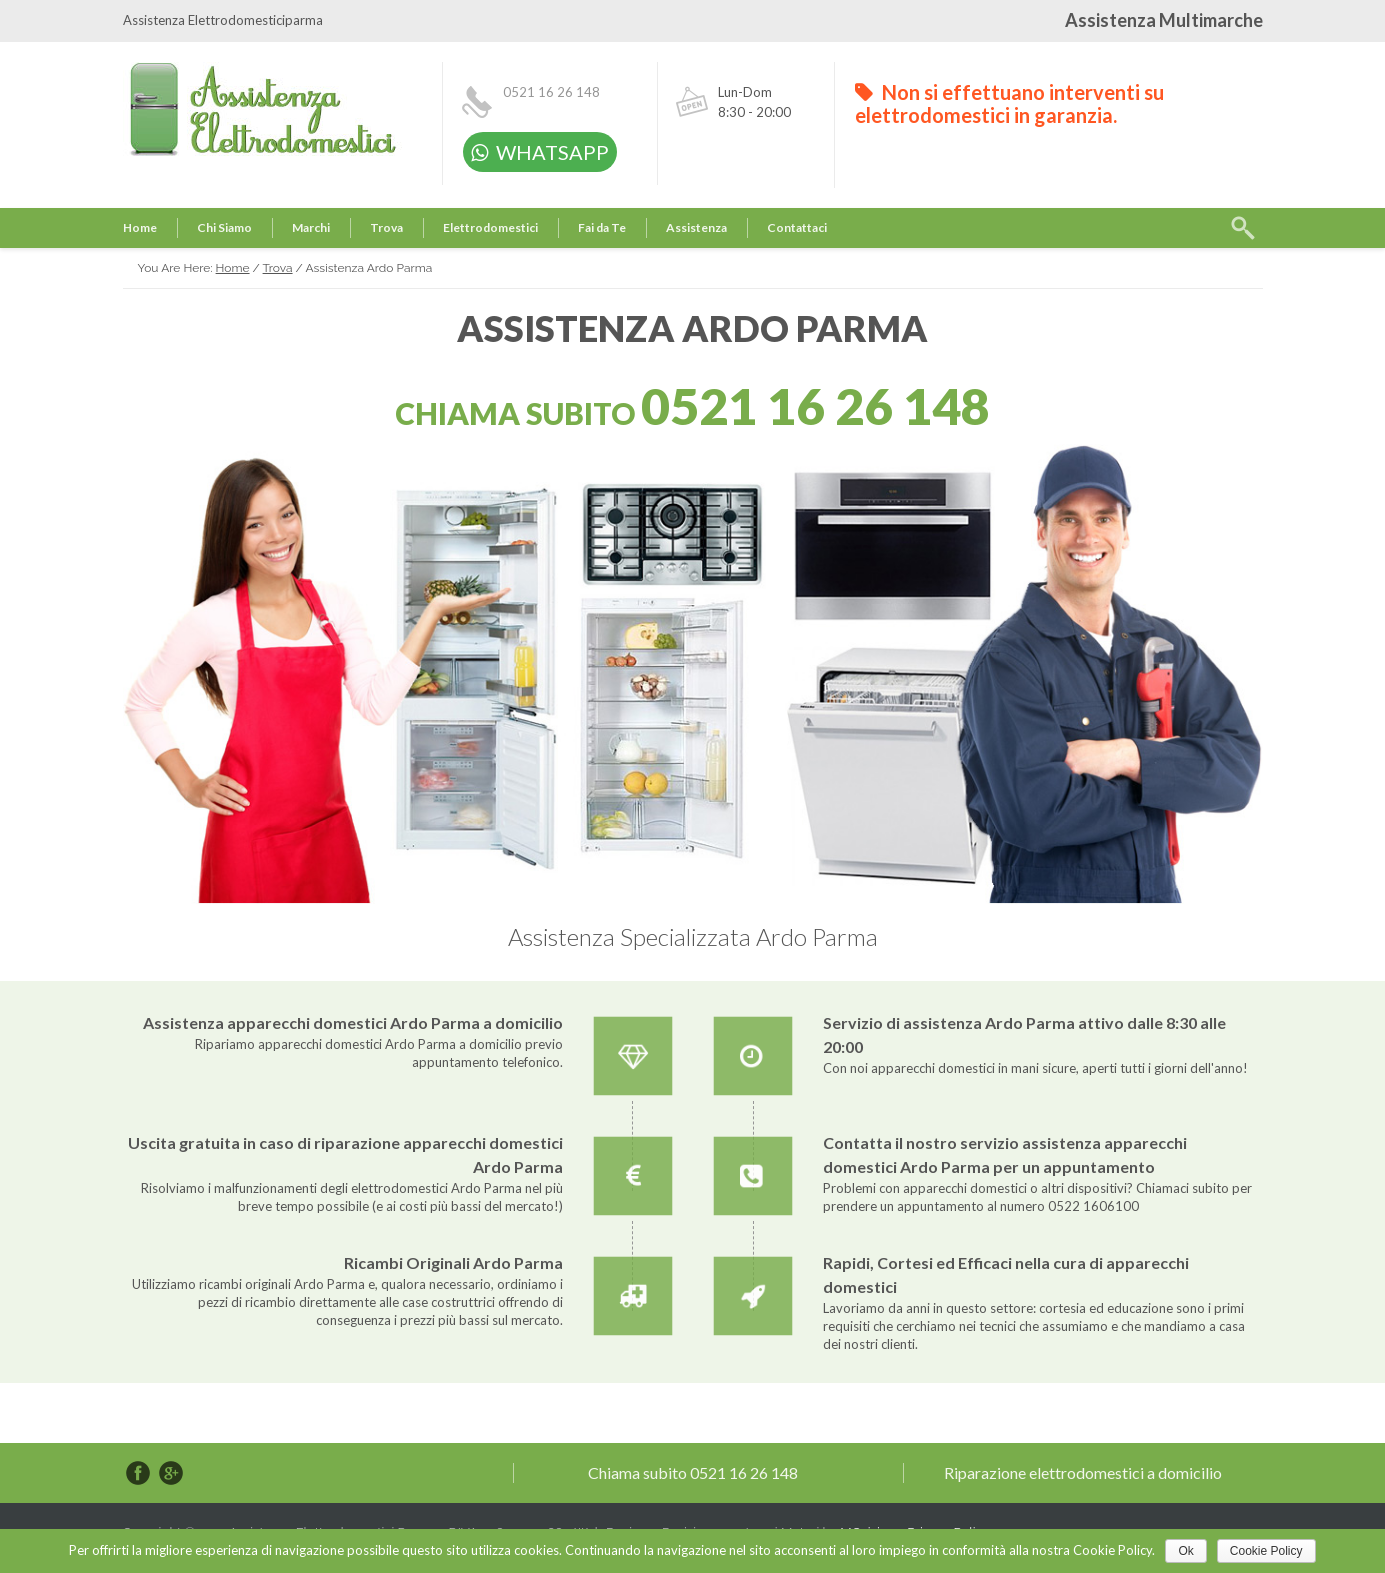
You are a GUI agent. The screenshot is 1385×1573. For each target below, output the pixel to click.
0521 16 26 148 (551, 92)
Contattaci (797, 227)
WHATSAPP (540, 152)
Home (140, 227)
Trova (386, 227)
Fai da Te (602, 227)
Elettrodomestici (490, 227)
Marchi (311, 227)
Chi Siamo (224, 227)
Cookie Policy (1266, 1551)
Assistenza (696, 227)
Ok (1185, 1551)
